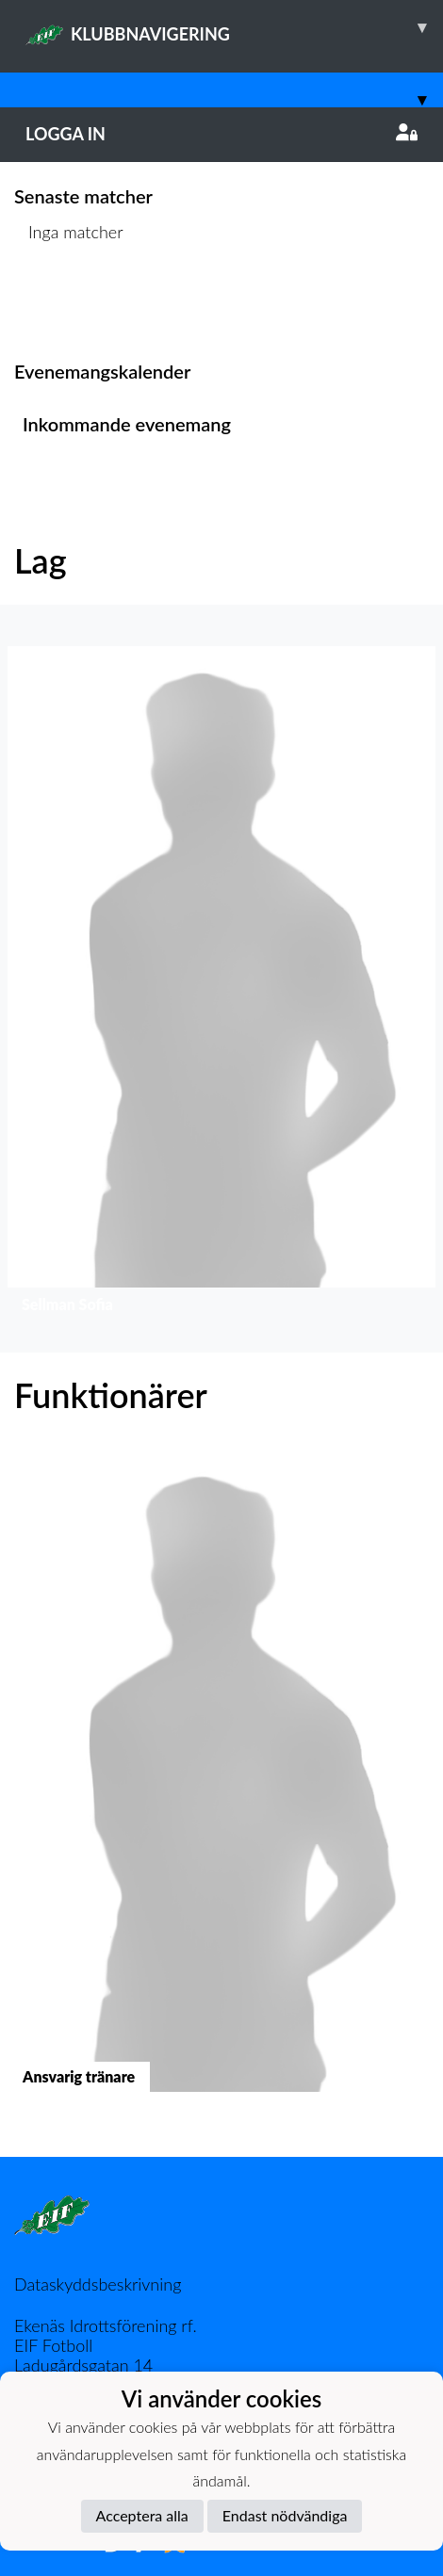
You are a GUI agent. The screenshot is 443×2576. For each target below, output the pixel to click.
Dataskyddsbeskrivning (97, 2284)
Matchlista (60, 304)
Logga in (221, 133)
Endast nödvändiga (285, 2515)
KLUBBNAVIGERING (234, 27)
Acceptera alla (142, 2515)
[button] (221, 985)
